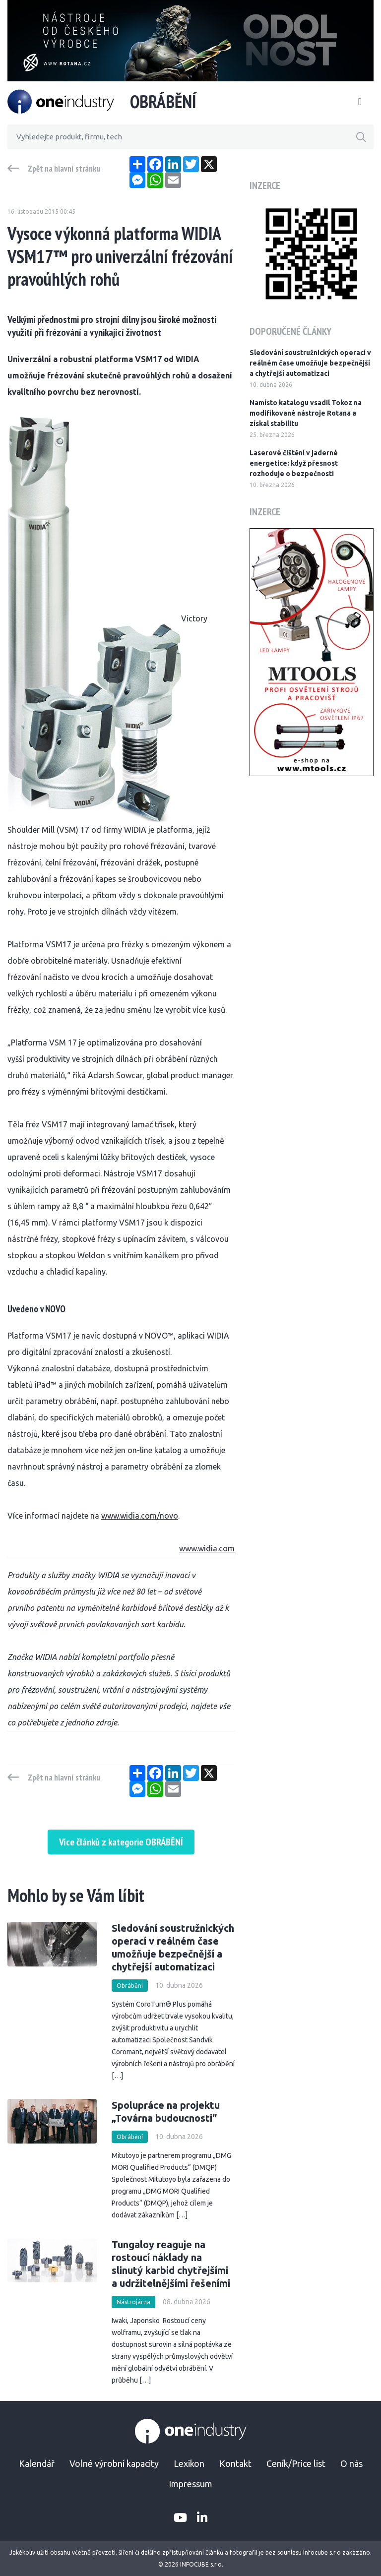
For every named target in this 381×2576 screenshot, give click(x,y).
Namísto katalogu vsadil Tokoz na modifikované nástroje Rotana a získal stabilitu (306, 413)
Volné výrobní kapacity (114, 2463)
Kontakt (235, 2463)
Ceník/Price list (295, 2463)
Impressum (190, 2484)
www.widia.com (207, 1548)
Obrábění (130, 1985)
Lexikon (189, 2463)
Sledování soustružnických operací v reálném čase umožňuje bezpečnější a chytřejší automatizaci (310, 363)
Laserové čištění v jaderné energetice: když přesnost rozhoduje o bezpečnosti (294, 463)
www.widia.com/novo (139, 1515)
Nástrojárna (133, 2302)
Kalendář (37, 2463)
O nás (351, 2463)
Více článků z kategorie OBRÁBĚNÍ (121, 1842)
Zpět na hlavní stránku (64, 168)
